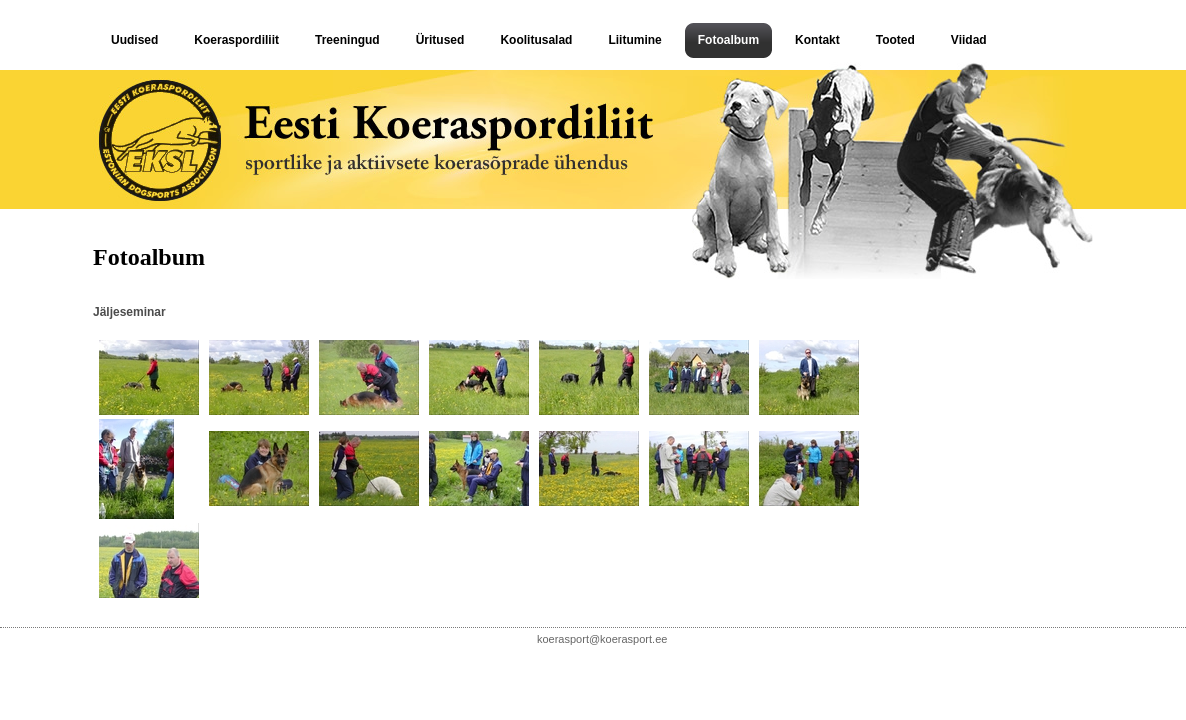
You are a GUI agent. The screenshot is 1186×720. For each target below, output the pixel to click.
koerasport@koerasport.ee (602, 639)
